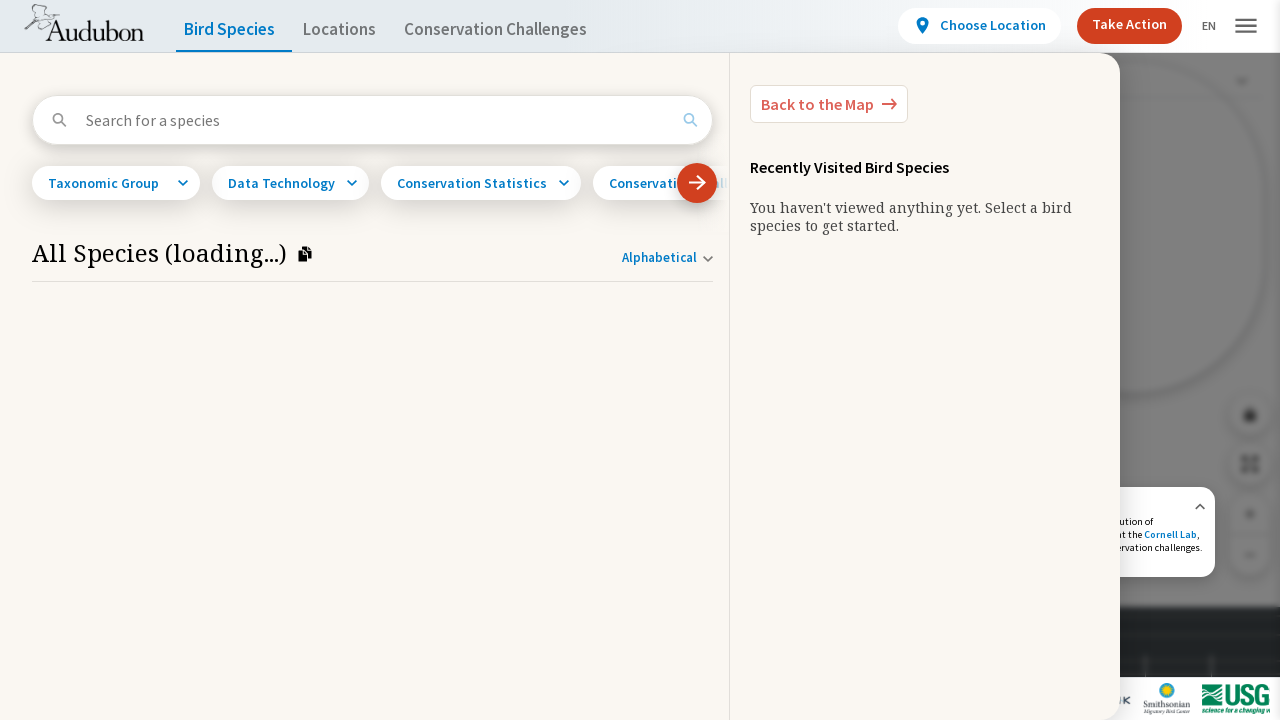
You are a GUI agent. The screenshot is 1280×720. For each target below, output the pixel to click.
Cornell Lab (1170, 534)
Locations (357, 29)
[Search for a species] (377, 120)
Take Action (1112, 24)
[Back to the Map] (829, 104)
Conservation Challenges (527, 29)
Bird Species (234, 29)
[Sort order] (667, 257)
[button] (1246, 26)
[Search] (690, 120)
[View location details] (962, 26)
